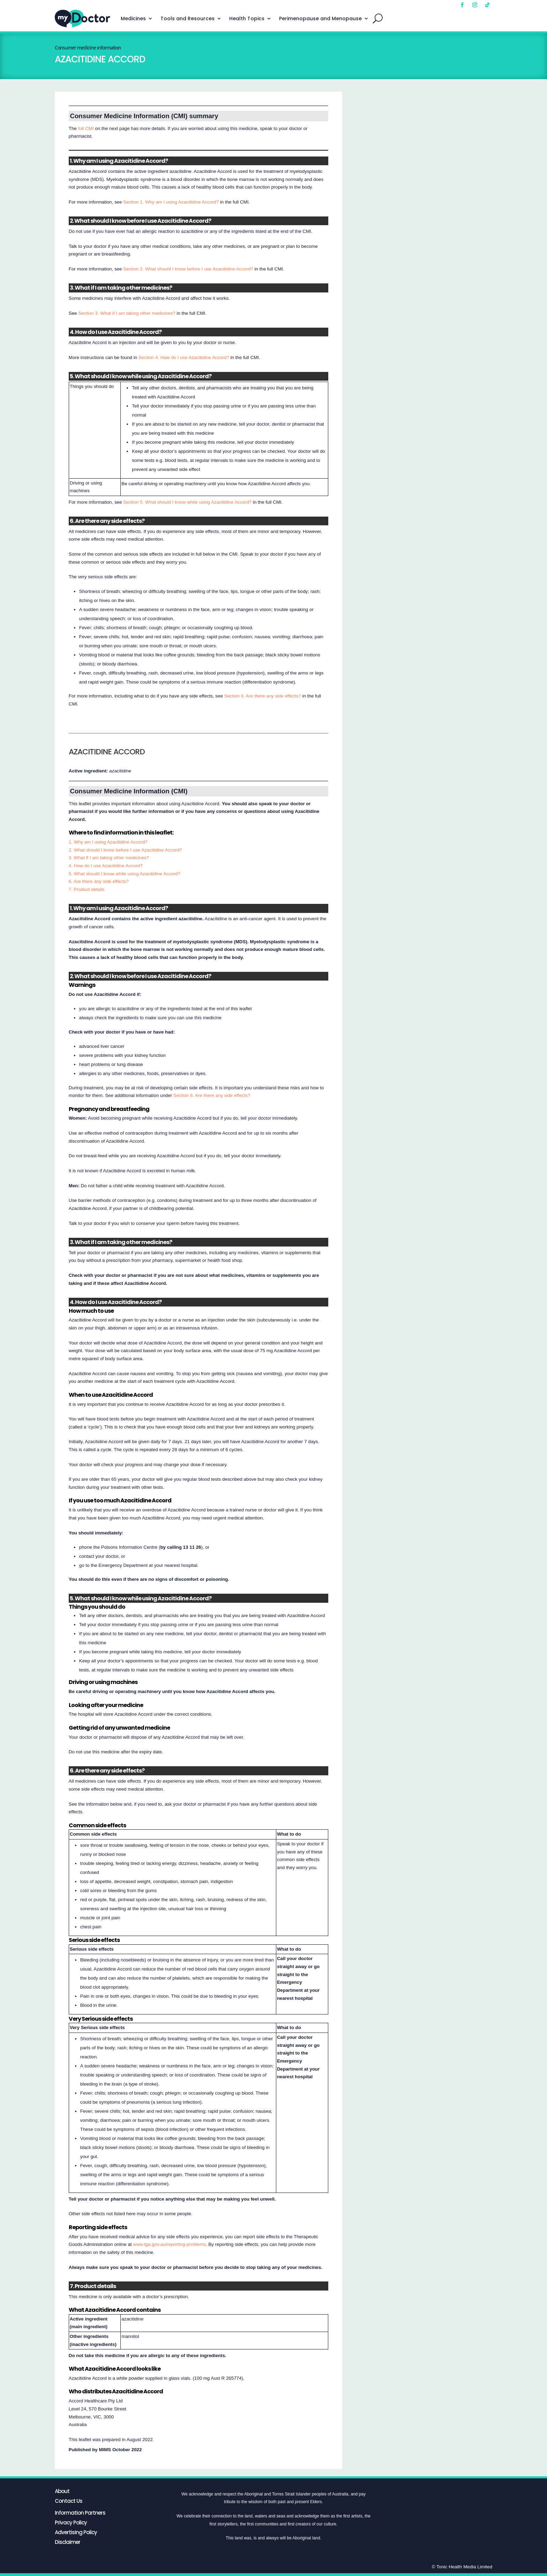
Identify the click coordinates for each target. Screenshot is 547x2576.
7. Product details (87, 889)
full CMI (85, 128)
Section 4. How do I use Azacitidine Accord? (183, 357)
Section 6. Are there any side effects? (262, 696)
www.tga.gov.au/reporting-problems (169, 2244)
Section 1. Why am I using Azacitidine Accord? (171, 202)
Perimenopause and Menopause (320, 18)
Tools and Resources (187, 18)
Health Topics (246, 18)
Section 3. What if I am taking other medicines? (126, 313)
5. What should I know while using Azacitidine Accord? (124, 873)
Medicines (133, 18)
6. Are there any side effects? (99, 881)
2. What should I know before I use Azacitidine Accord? (125, 850)
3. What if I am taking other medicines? (109, 857)
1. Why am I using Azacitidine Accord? (108, 842)
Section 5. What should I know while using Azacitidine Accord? (187, 502)
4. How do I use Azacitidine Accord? (106, 865)
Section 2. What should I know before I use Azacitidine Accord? (188, 269)
